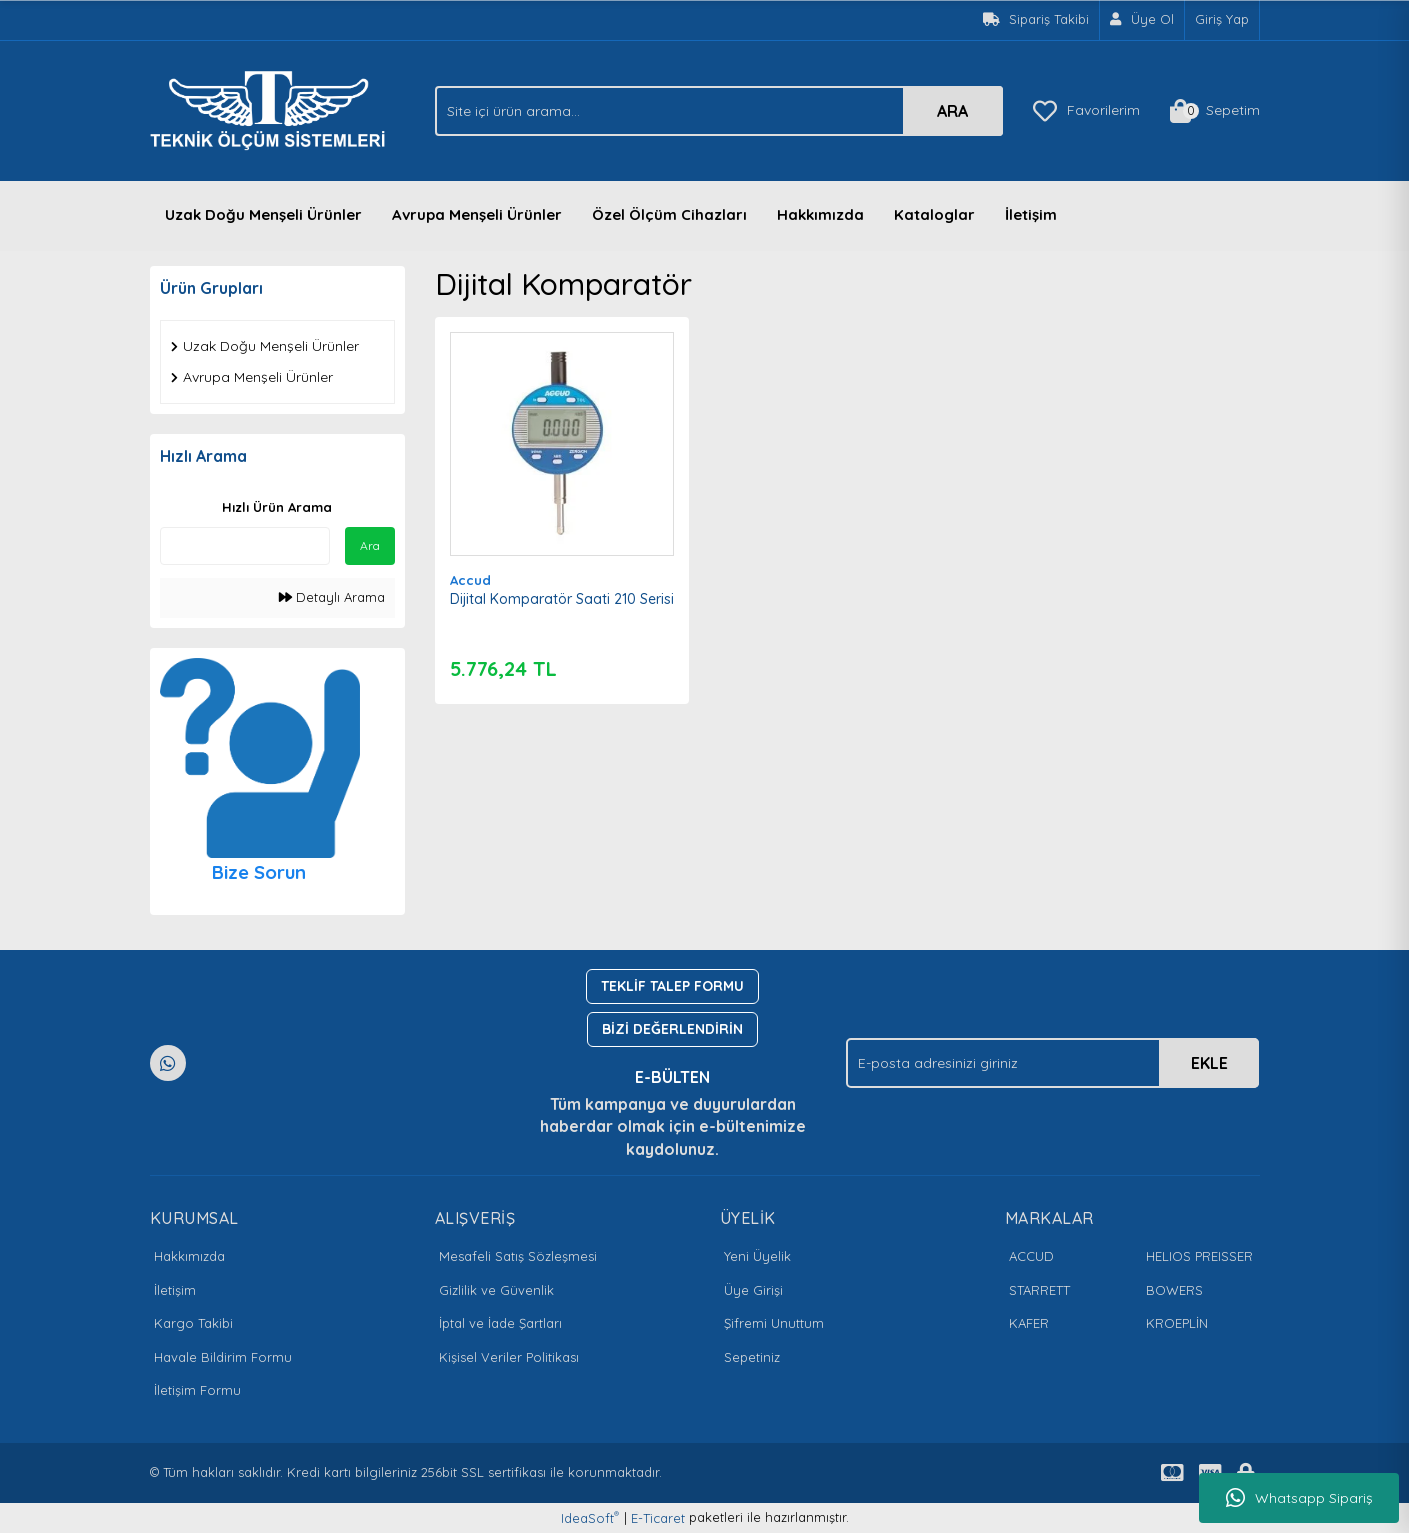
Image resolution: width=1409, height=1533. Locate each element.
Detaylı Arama (332, 597)
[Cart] (1215, 111)
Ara (370, 545)
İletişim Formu (197, 1390)
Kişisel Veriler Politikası (509, 1357)
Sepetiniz (752, 1357)
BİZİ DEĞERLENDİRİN (672, 1029)
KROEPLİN (1177, 1323)
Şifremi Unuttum (774, 1323)
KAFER (1029, 1323)
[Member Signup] (1142, 20)
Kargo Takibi (193, 1323)
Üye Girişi (753, 1290)
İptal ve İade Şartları (500, 1323)
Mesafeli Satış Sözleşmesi (518, 1256)
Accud (470, 580)
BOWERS (1174, 1290)
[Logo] (273, 109)
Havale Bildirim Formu (223, 1357)
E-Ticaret (658, 1518)
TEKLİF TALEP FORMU (672, 986)
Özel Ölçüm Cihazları (669, 214)
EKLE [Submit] (1209, 1063)
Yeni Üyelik (757, 1256)
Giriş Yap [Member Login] (1222, 19)
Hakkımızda (820, 214)
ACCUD (1031, 1256)
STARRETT (1039, 1290)
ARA (952, 111)
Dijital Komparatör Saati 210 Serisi (562, 599)
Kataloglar (934, 214)
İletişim (1031, 214)
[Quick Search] (245, 546)
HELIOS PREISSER (1199, 1256)
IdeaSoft (590, 1517)
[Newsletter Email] (1052, 1063)
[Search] (719, 111)
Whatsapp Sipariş (1299, 1498)
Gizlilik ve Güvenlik (496, 1290)
